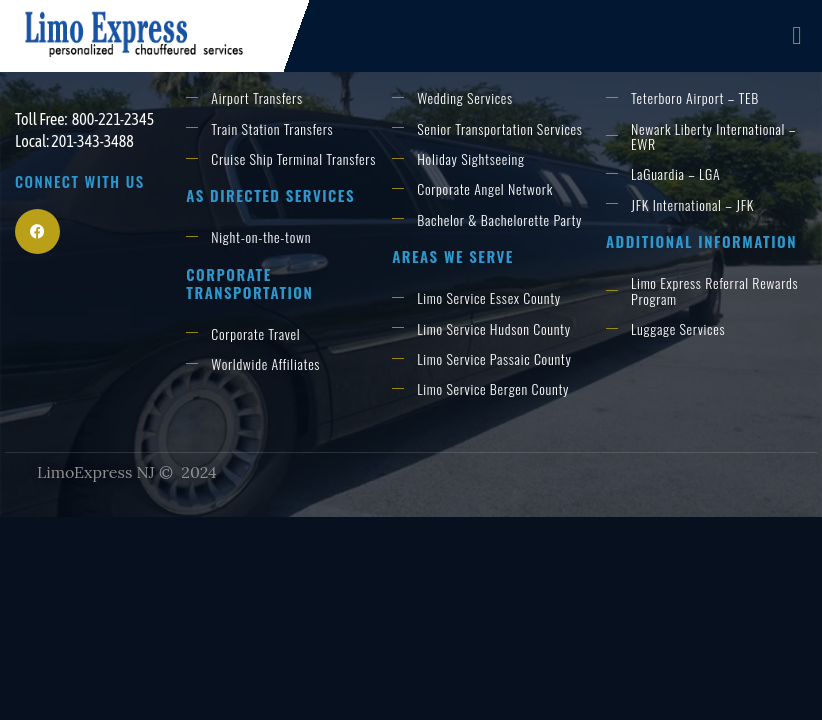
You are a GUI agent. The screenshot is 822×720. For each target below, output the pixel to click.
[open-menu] (797, 36)
